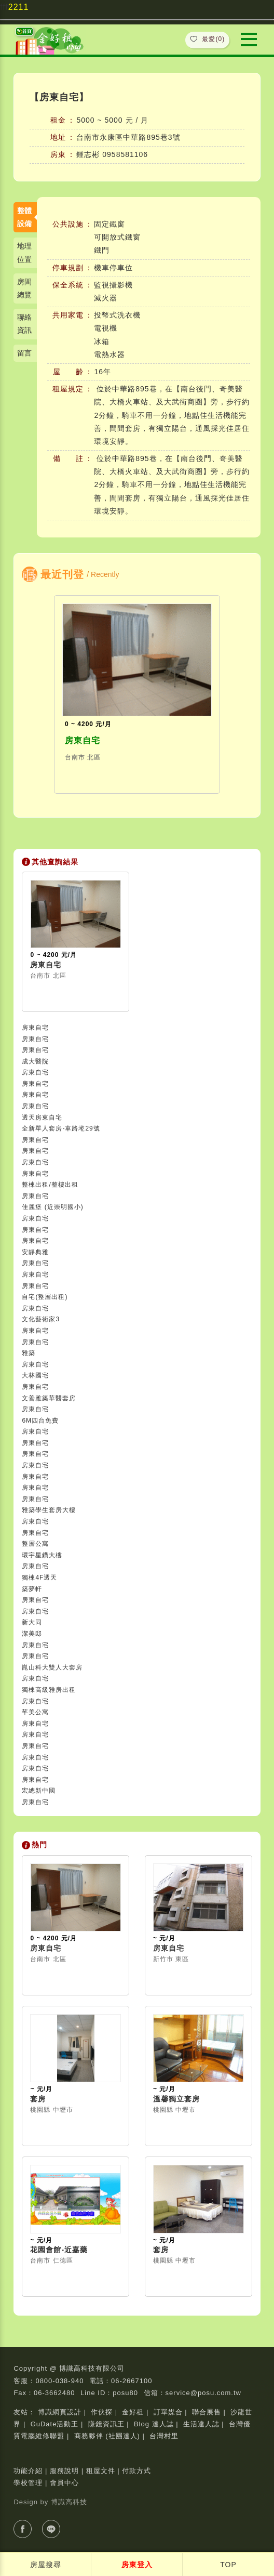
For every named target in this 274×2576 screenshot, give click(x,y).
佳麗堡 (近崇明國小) (52, 1207)
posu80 (125, 2393)
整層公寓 (35, 1543)
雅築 (28, 1353)
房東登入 (137, 2564)
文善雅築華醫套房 (49, 1398)
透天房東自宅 (42, 1117)
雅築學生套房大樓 (49, 1510)
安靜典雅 (35, 1252)
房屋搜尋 (45, 2564)
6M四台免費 (40, 1420)
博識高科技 (69, 2502)
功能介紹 (28, 2471)
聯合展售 (206, 2412)
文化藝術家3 (41, 1319)
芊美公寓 (35, 1712)
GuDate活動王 (55, 2424)
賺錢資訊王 (106, 2424)
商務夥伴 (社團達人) (107, 2436)
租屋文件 (100, 2471)
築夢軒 (32, 1589)
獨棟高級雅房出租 (49, 1689)
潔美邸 (32, 1633)
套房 (38, 2099)
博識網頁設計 (59, 2412)
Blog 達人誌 (154, 2424)
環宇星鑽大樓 (42, 1555)
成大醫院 (35, 1061)
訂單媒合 (168, 2412)
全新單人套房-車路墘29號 (61, 1128)
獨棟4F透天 (39, 1577)
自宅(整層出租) (44, 1296)
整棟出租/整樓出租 (50, 1184)
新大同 (32, 1622)
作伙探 (102, 2412)
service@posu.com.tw (203, 2393)
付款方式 (136, 2471)
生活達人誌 (201, 2424)
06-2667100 (131, 2381)
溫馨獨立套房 (176, 2099)
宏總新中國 (39, 1790)
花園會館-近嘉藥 (59, 2249)
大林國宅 (35, 1375)
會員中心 (64, 2483)
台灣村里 (164, 2436)
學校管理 (28, 2483)
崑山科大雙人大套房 (52, 1667)
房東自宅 (82, 740)
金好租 (133, 2412)
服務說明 (64, 2471)
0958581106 (125, 154)
